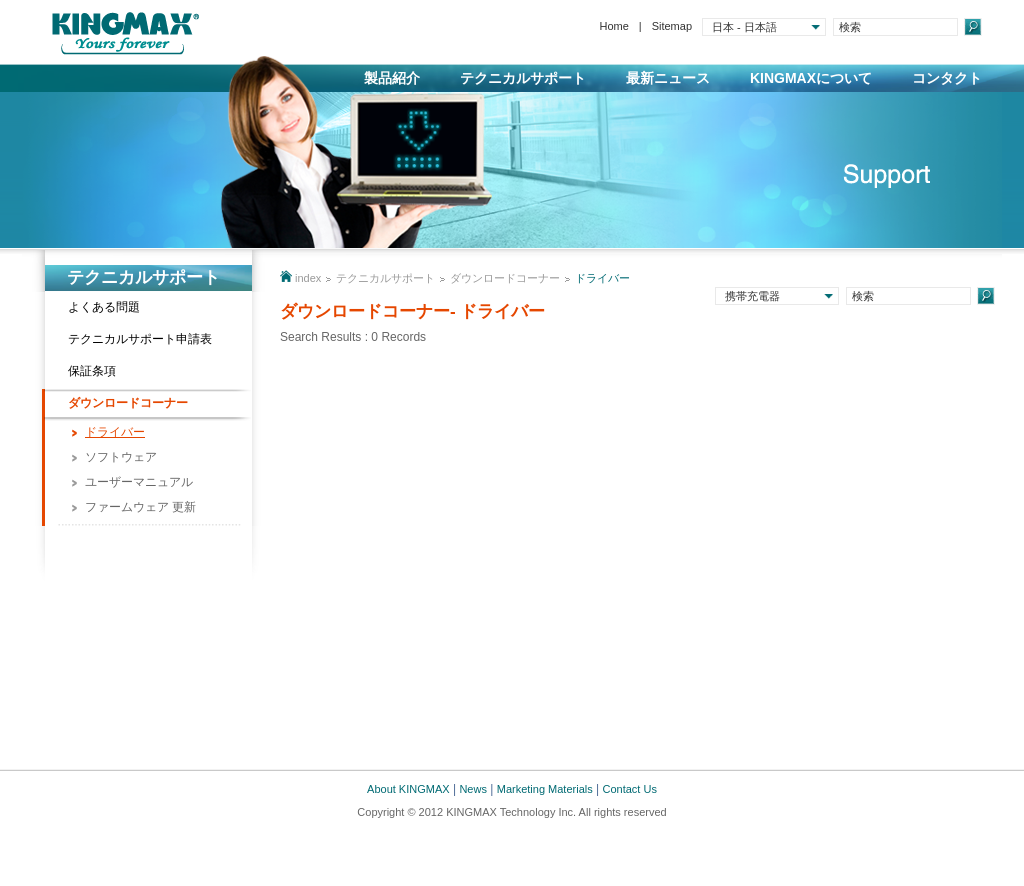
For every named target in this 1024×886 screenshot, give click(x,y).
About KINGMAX (408, 789)
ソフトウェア (121, 457)
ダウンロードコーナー (128, 403)
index (308, 278)
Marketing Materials (545, 789)
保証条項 (92, 371)
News (473, 789)
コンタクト (947, 78)
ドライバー (115, 432)
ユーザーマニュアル (139, 482)
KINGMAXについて (811, 78)
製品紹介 (392, 78)
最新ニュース (668, 78)
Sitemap (672, 26)
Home (613, 26)
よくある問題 (104, 307)
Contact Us (630, 789)
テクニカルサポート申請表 (140, 339)
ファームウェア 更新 (140, 507)
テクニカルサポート (523, 78)
